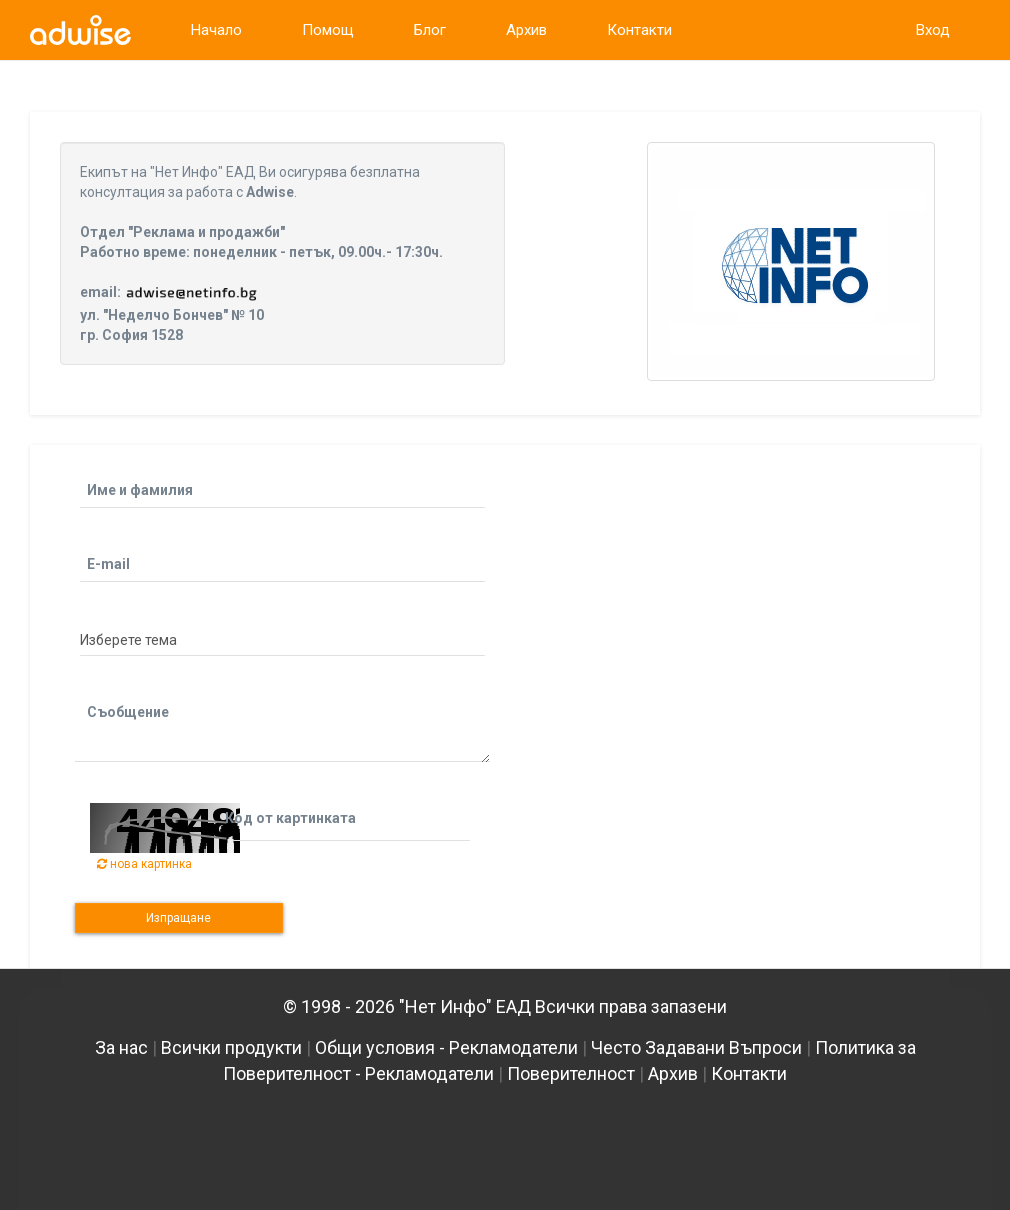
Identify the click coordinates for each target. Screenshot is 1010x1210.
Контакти (749, 1073)
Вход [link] (933, 30)
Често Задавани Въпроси (696, 1047)
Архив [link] (526, 30)
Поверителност (571, 1073)
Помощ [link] (328, 30)
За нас (121, 1047)
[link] (80, 30)
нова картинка (144, 864)
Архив (673, 1073)
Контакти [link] (639, 30)
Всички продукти (231, 1047)
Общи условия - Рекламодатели (446, 1047)
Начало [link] (216, 30)
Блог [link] (430, 30)
